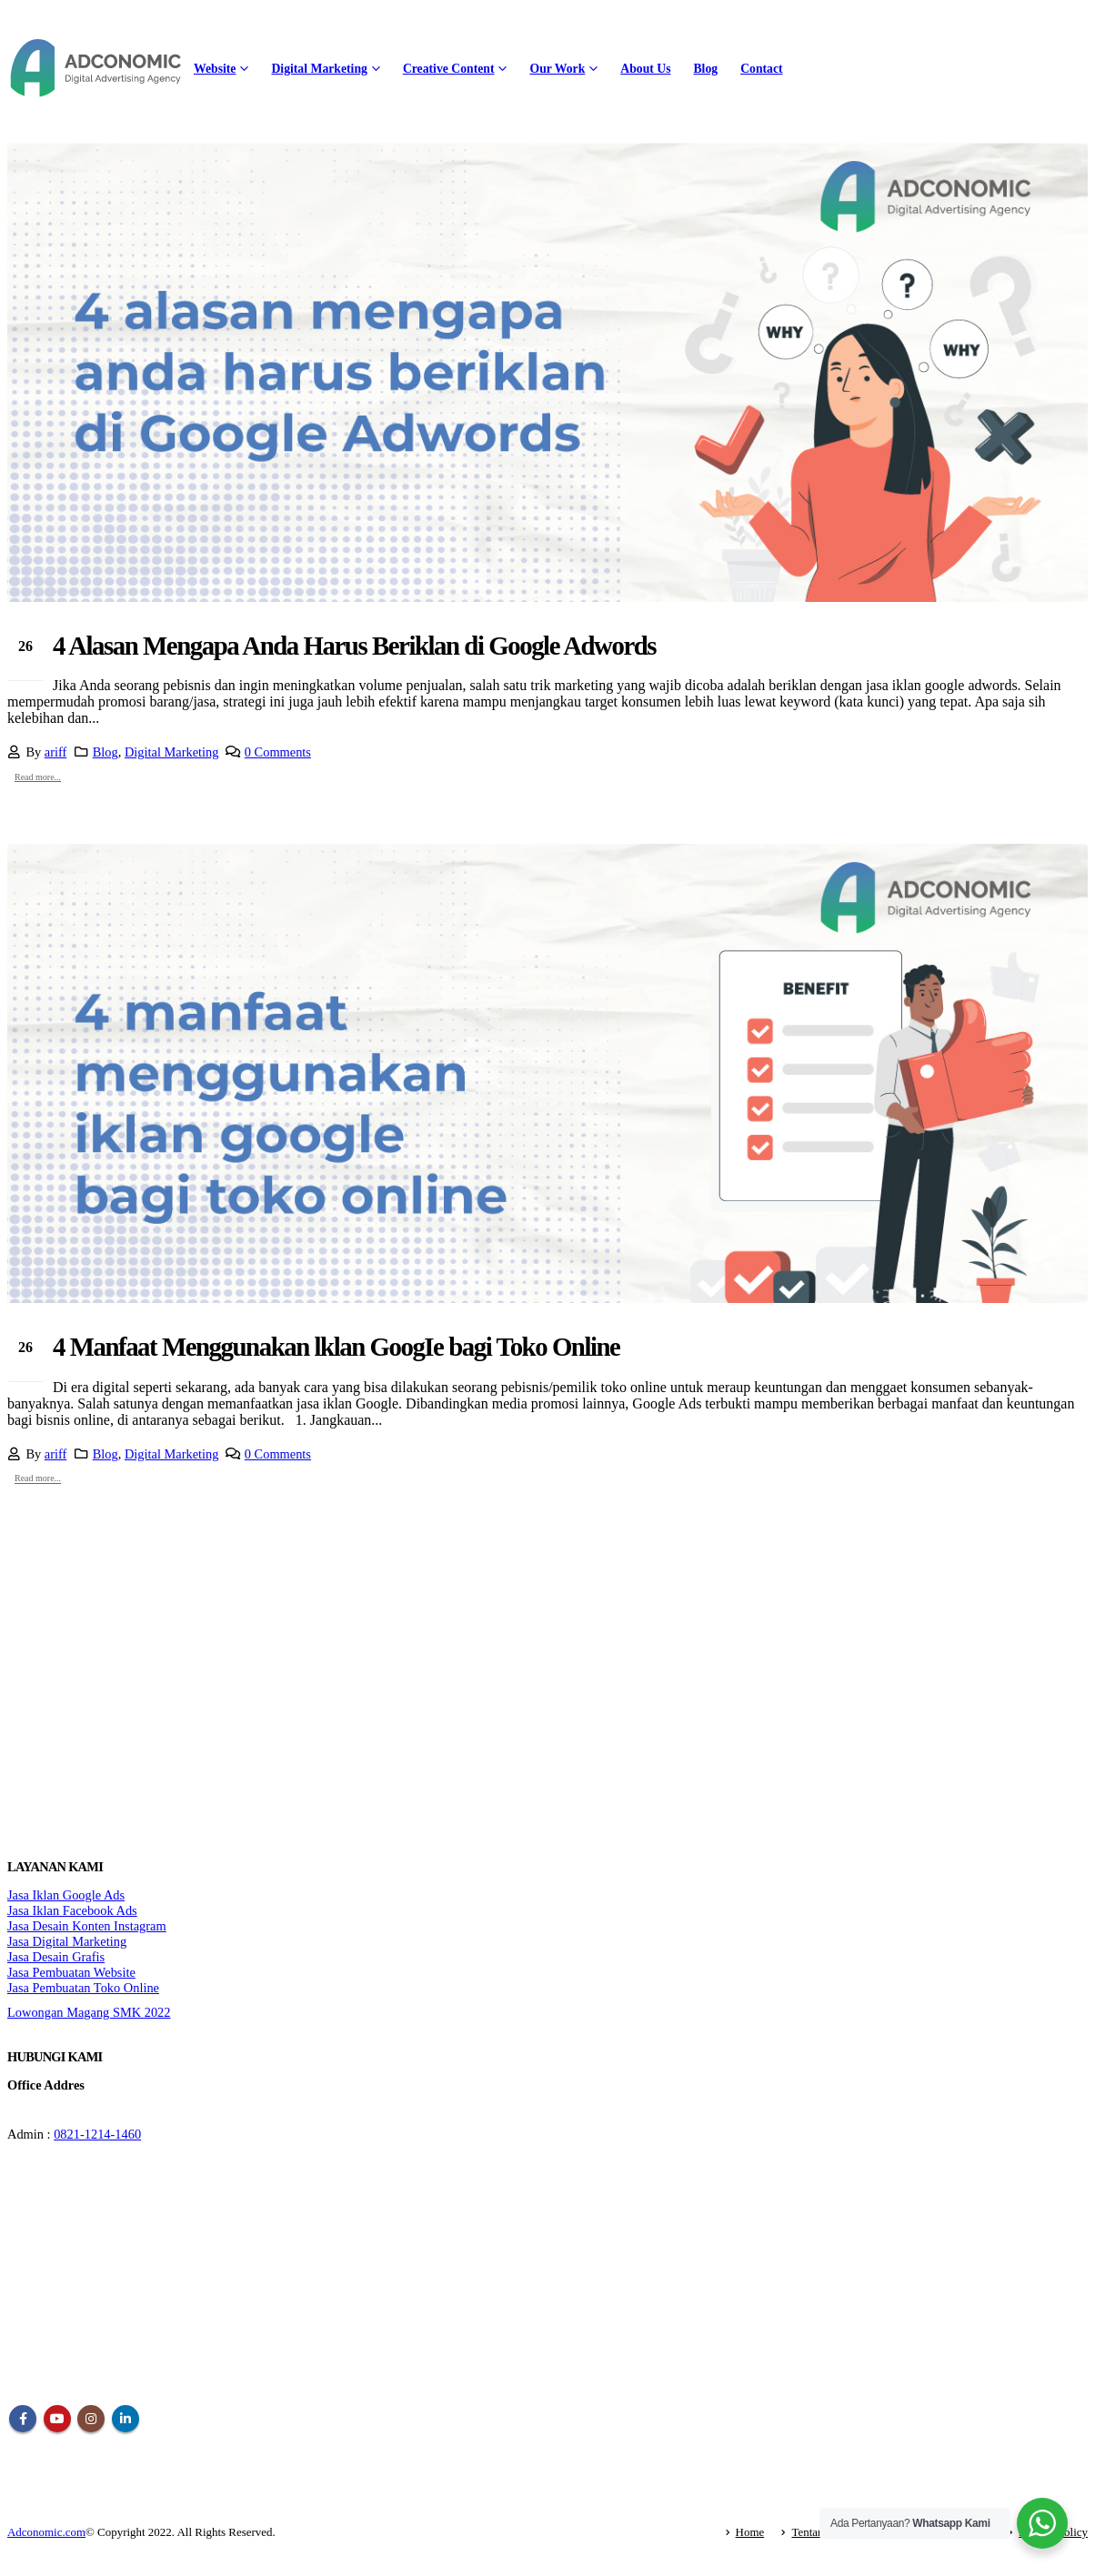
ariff (56, 752)
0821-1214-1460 (97, 2134)
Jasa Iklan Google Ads (66, 1895)
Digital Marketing (319, 68)
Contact (761, 68)
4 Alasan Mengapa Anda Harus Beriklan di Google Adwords (354, 645)
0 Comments (278, 752)
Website (215, 68)
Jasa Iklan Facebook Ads (72, 1910)
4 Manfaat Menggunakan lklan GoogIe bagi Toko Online (336, 1346)
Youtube (57, 2418)
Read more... (38, 777)
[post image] (547, 372)
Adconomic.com (46, 2532)
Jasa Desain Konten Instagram (86, 1926)
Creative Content (449, 68)
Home (750, 2532)
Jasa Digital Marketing (66, 1941)
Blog (705, 68)
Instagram (91, 2418)
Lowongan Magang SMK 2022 (88, 2012)
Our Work (557, 68)
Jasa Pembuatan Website (71, 1972)
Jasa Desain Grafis (56, 1957)
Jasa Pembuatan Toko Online (83, 1987)
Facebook (22, 2418)
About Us (645, 68)
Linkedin (125, 2418)
